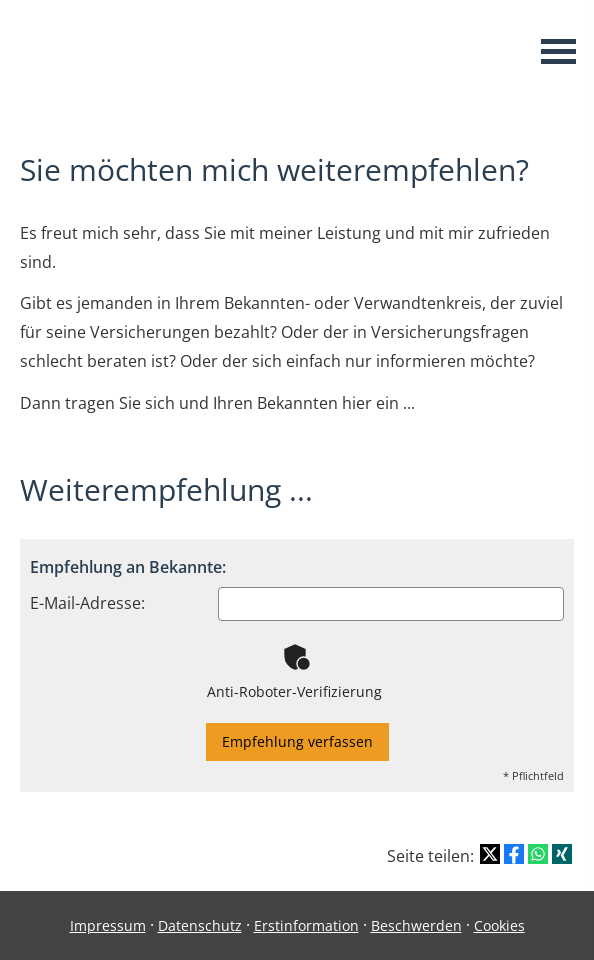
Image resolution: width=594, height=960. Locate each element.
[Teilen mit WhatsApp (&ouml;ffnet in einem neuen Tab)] (538, 854)
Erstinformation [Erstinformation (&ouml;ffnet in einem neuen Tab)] (306, 925)
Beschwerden (416, 925)
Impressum (108, 925)
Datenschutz (200, 925)
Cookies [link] (499, 925)
